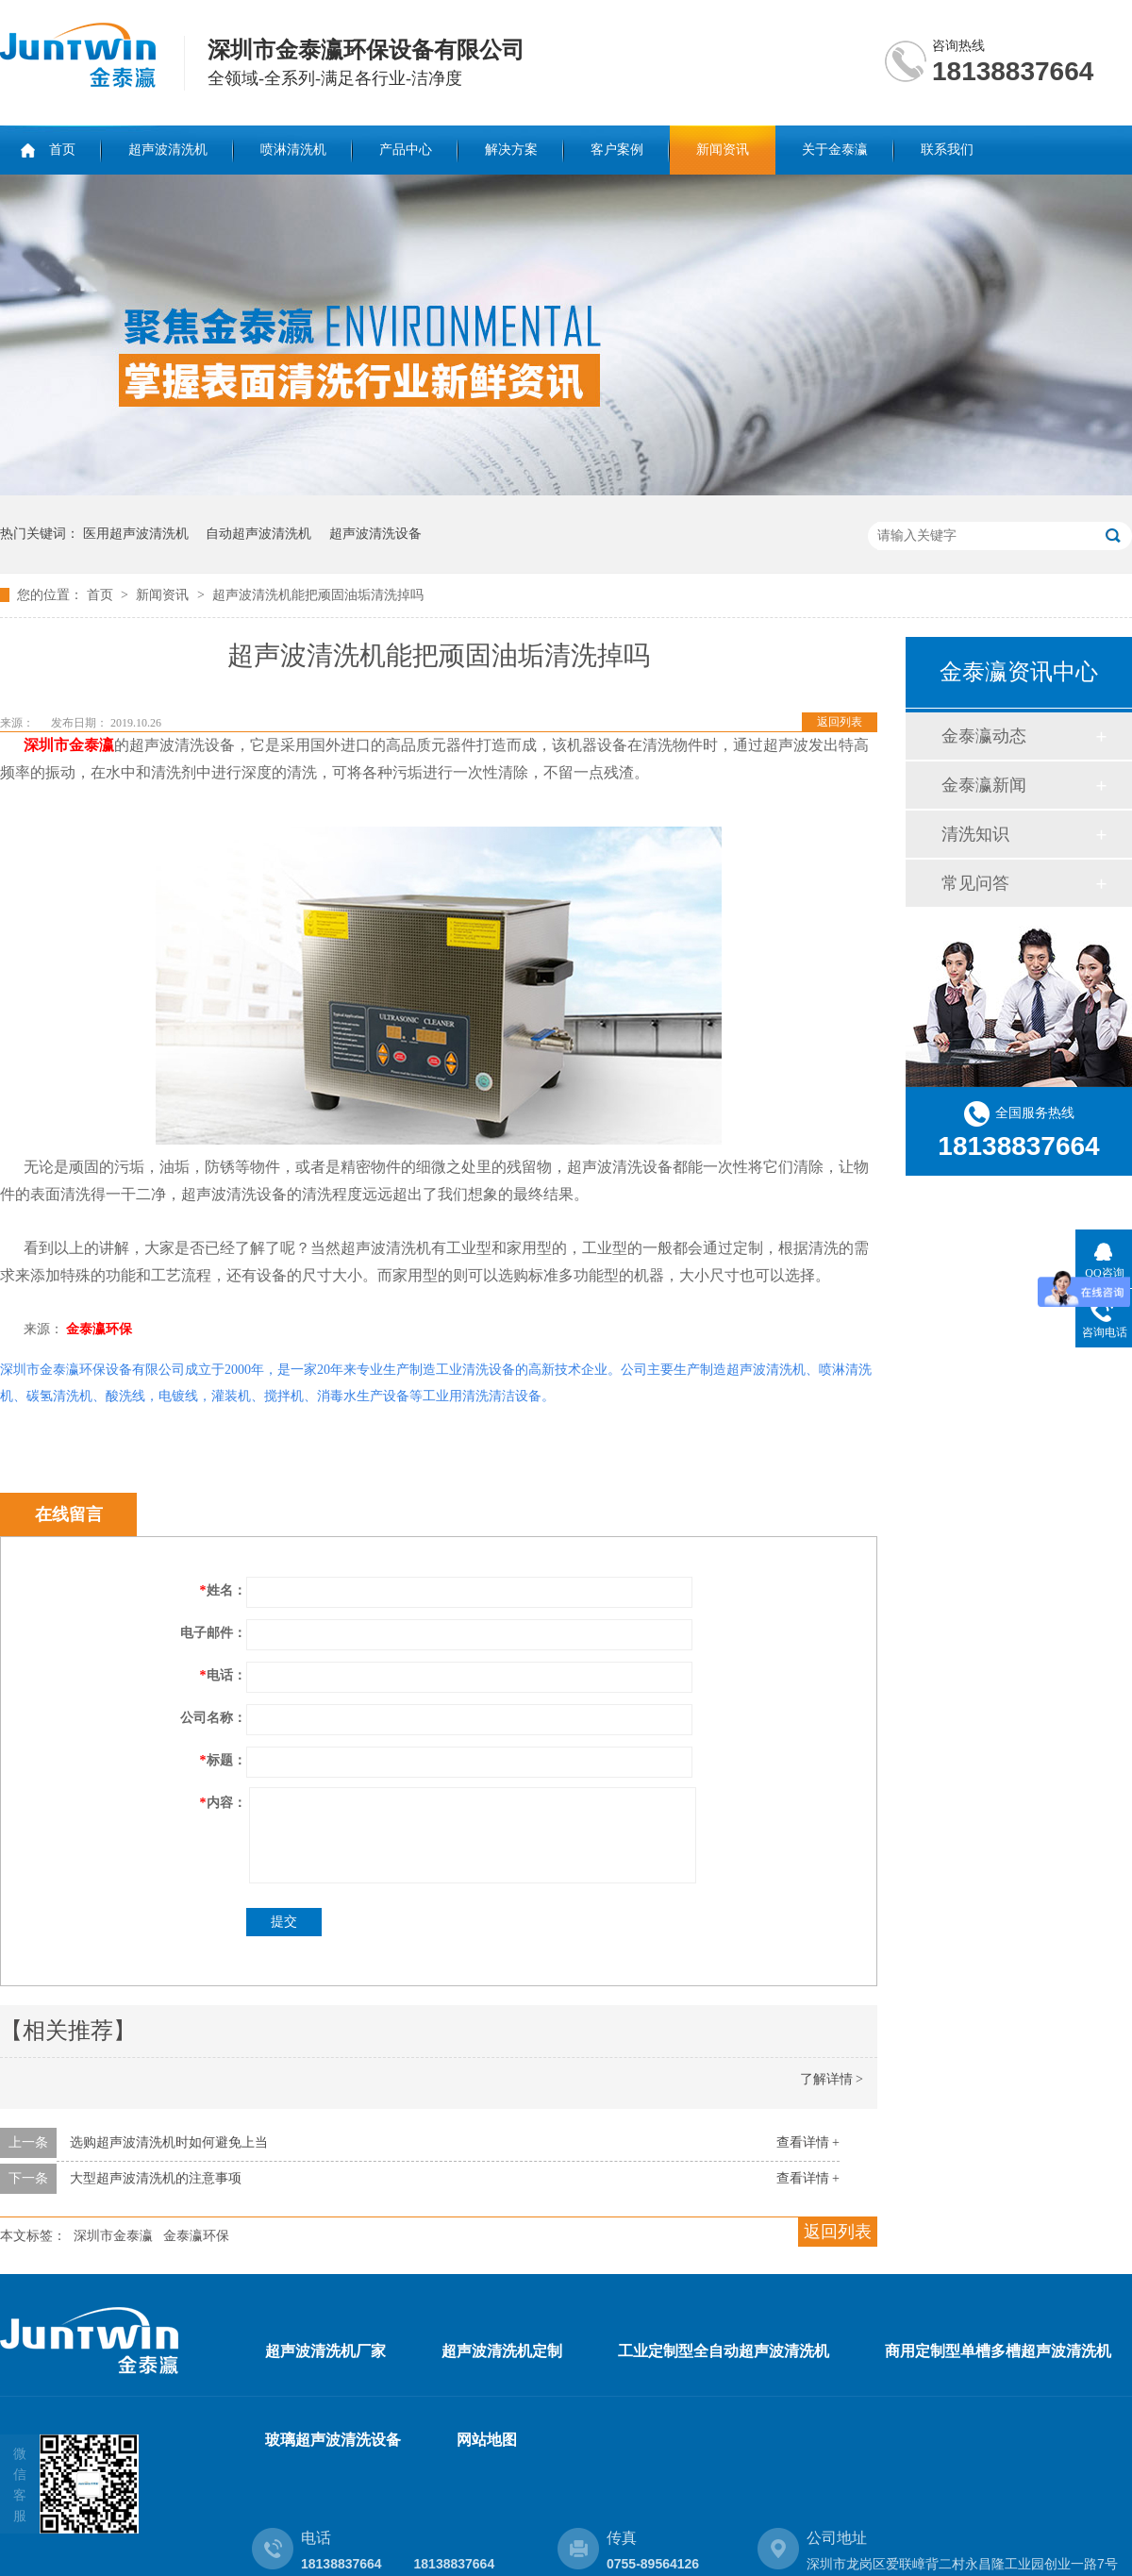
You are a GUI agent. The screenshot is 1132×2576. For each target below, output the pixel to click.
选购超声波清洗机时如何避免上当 (169, 2142)
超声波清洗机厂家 (325, 2351)
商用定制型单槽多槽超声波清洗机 (998, 2351)
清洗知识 (975, 834)
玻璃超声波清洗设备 (333, 2440)
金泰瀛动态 (983, 736)
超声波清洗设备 (375, 534)
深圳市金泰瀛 (113, 2236)
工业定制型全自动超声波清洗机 (723, 2351)
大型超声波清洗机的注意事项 (155, 2178)
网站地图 (487, 2440)
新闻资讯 (722, 149)
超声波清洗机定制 (501, 2351)
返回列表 (839, 721)
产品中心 (405, 149)
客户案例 (617, 149)
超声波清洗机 (168, 149)
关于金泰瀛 (835, 149)
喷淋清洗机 (293, 149)
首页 (62, 149)
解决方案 (511, 149)
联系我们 (947, 149)
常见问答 (975, 883)
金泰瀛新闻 (983, 785)
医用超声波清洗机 (136, 534)
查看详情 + (808, 2142)
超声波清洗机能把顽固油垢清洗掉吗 (318, 595)
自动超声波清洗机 (258, 534)
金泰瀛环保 (99, 1329)
